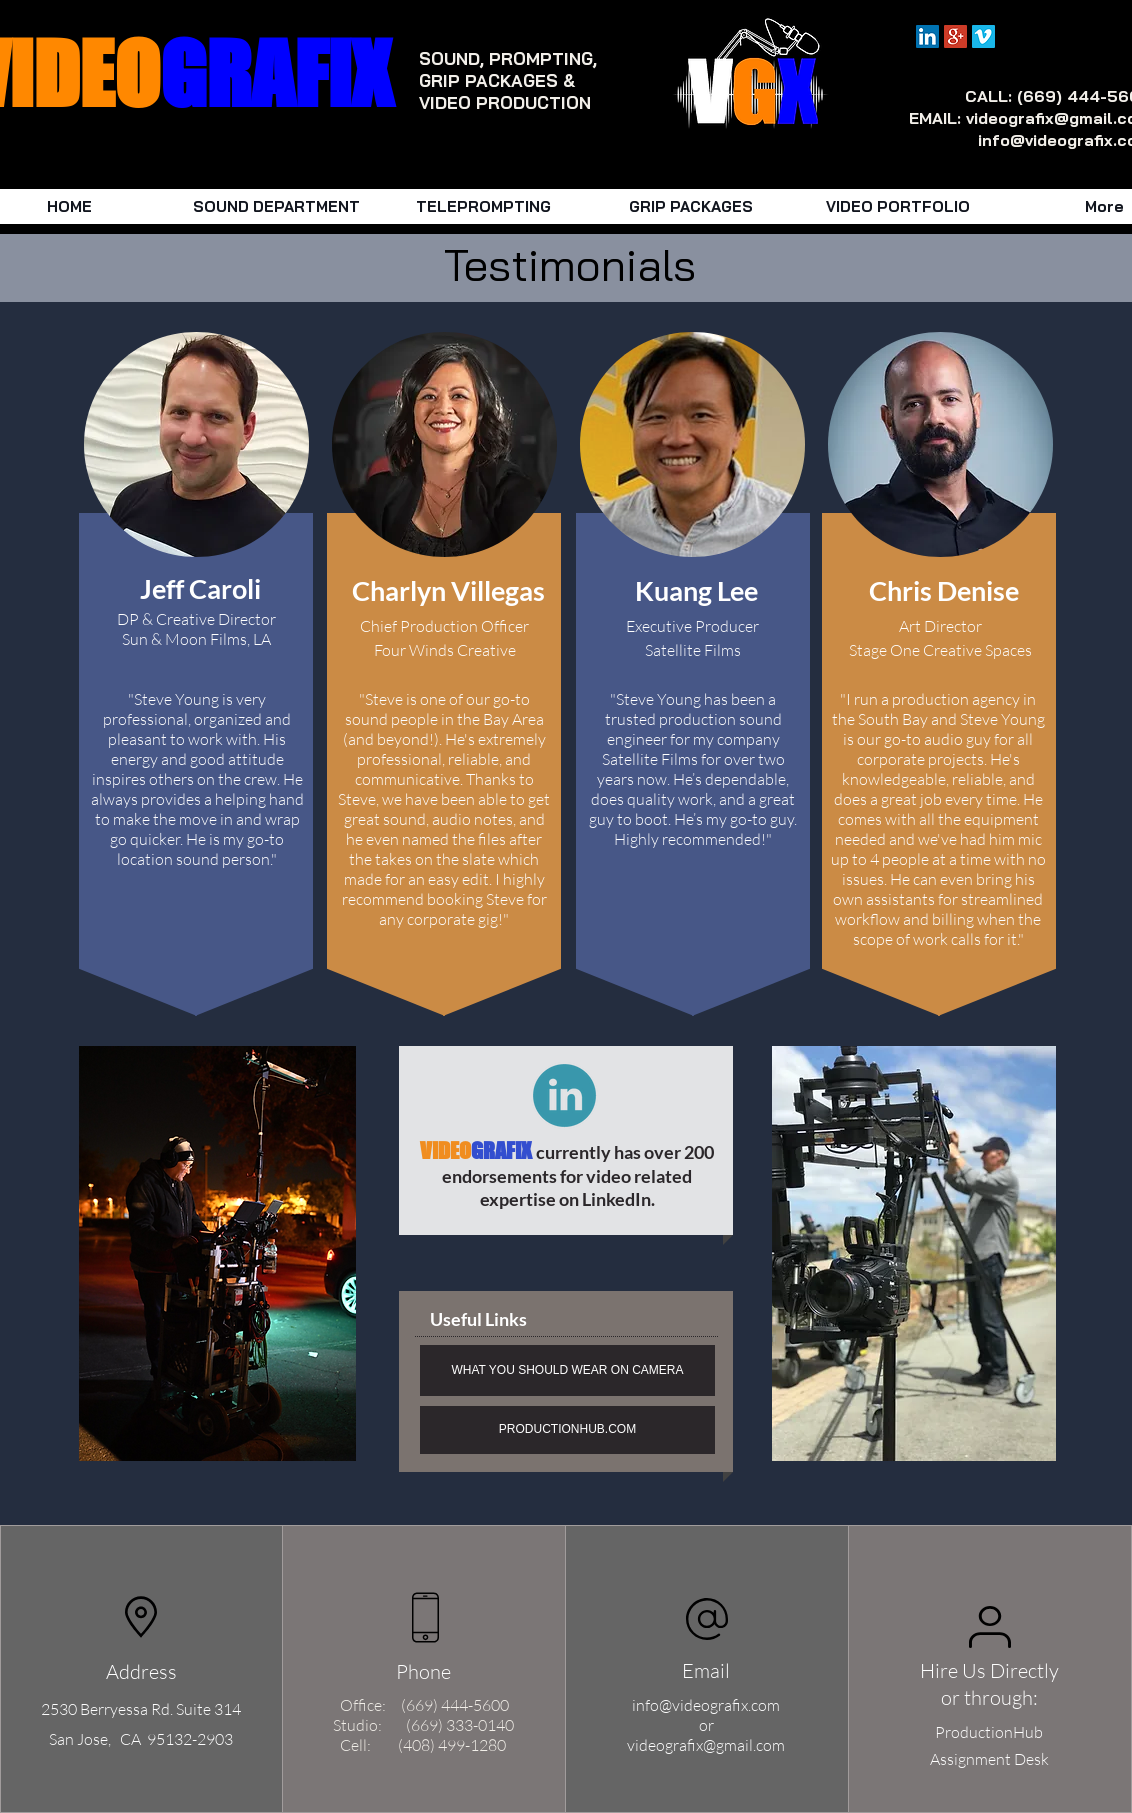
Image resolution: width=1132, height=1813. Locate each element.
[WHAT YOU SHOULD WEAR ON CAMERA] (567, 1370)
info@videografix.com (706, 1705)
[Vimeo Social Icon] (983, 36)
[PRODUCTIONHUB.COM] (567, 1430)
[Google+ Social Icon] (955, 36)
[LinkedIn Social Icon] (927, 36)
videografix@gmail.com (706, 1745)
